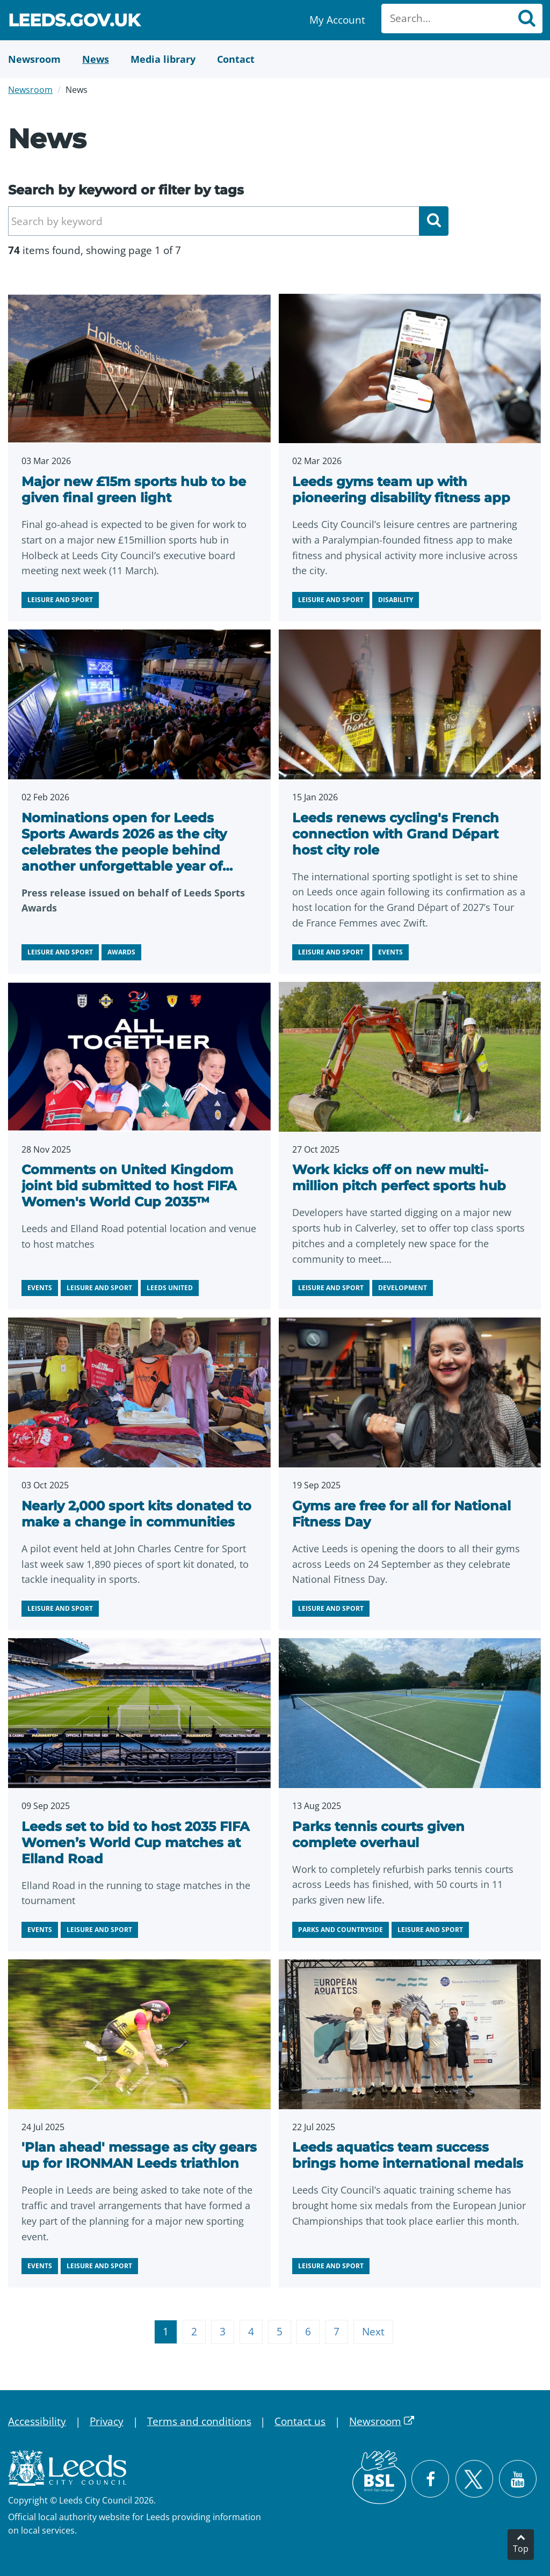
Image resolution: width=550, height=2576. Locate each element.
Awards (121, 952)
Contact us (299, 2421)
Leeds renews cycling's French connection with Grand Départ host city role (395, 834)
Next (373, 2332)
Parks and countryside (340, 1929)
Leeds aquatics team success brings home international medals (407, 2155)
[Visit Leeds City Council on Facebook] (430, 2479)
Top (521, 2549)
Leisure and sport (60, 599)
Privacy (107, 2421)
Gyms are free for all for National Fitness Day (401, 1514)
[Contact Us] (236, 59)
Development (402, 1287)
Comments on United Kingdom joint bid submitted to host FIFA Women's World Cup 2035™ (128, 1186)
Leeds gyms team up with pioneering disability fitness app (401, 489)
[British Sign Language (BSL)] (379, 2477)
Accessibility (37, 2421)
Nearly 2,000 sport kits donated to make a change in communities (136, 1514)
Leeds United (170, 1287)
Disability (395, 599)
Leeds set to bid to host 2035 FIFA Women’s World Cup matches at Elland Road (135, 1842)
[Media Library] (163, 59)
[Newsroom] (34, 59)
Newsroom (30, 90)
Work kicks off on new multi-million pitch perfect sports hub (399, 1177)
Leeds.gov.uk (74, 21)
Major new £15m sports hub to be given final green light (133, 489)
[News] (95, 59)
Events (390, 952)
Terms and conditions (199, 2421)
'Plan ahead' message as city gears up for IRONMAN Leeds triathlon (139, 2155)
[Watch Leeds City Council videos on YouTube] (518, 2479)
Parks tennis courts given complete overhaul (378, 1834)
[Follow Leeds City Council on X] (474, 2479)
